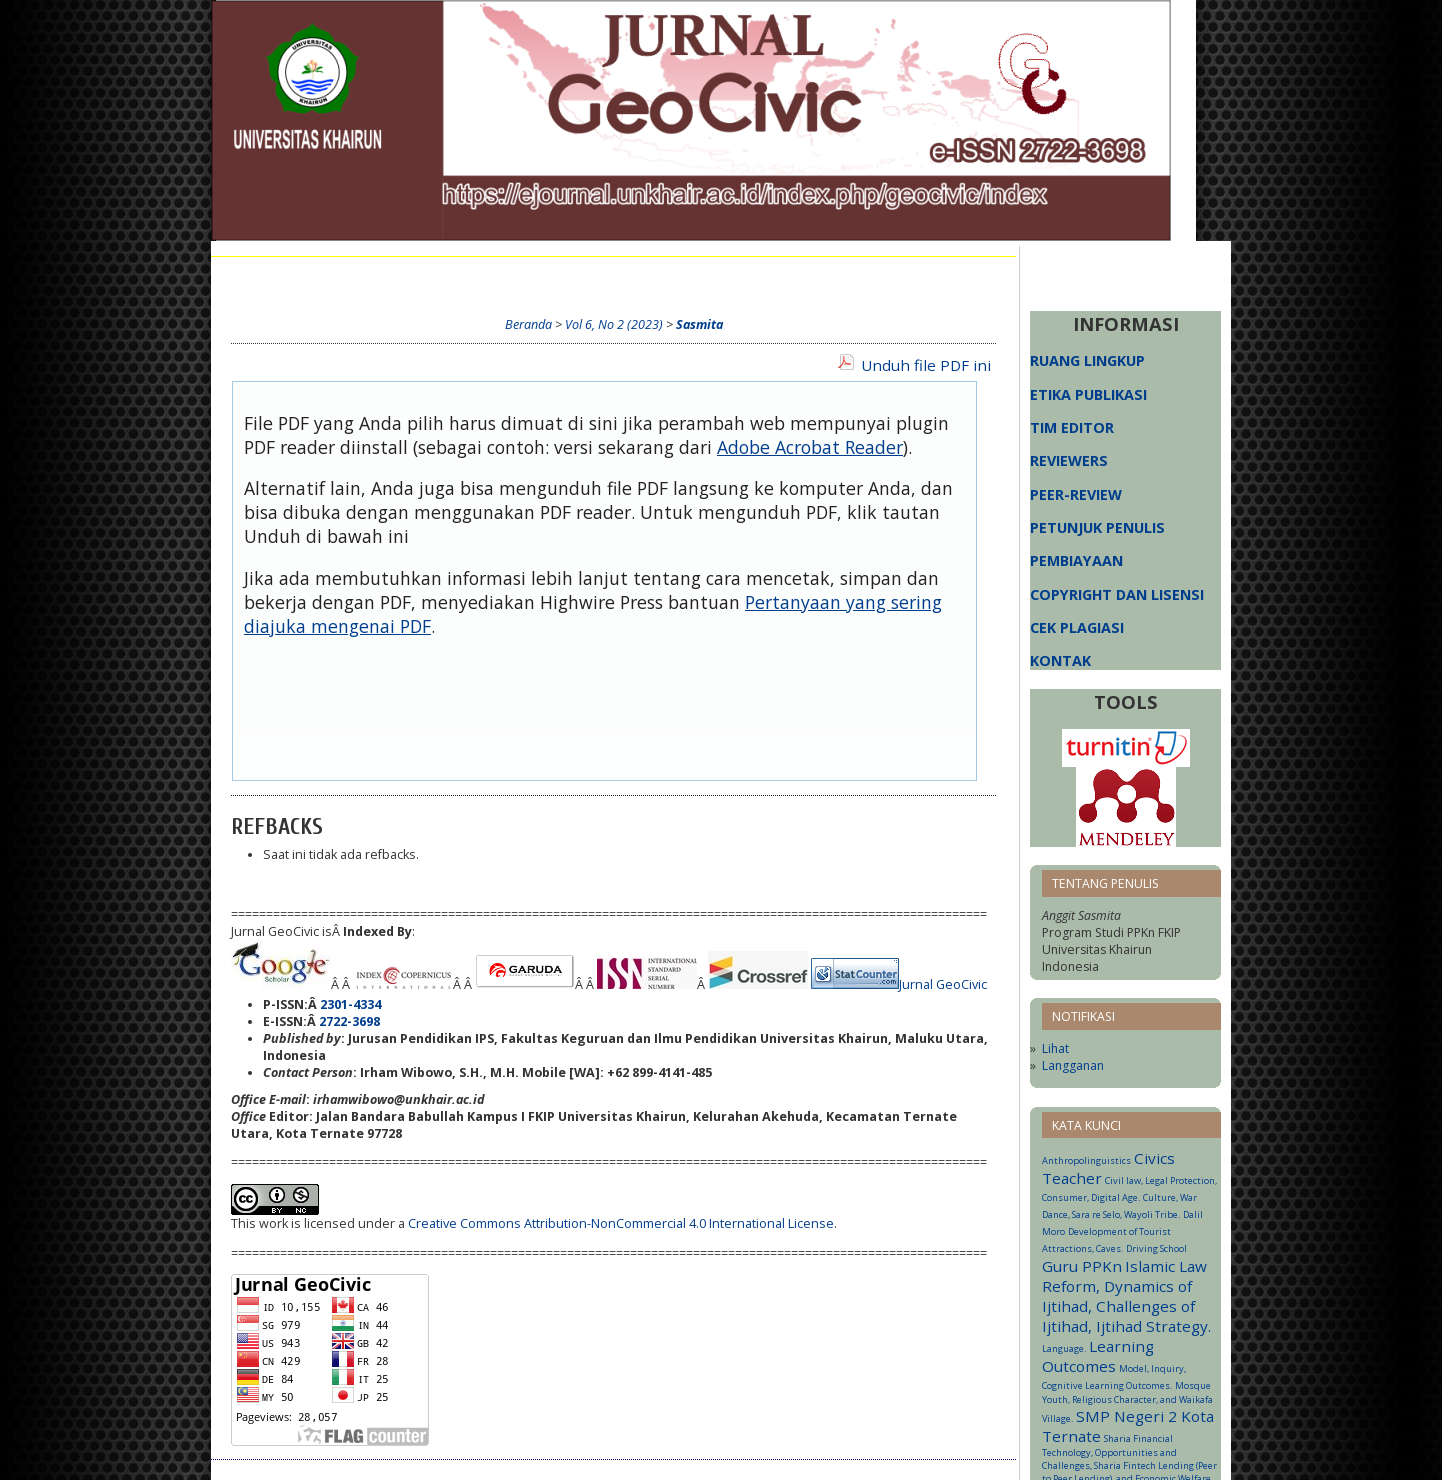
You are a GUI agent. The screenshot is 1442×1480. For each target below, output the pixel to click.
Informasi (750, 276)
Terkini (616, 276)
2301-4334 (350, 1004)
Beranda (258, 276)
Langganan (1073, 1065)
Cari (558, 276)
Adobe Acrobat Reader (810, 447)
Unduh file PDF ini (926, 365)
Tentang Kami (352, 276)
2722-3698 (349, 1021)
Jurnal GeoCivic (943, 984)
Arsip (678, 276)
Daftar (502, 276)
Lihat (1055, 1048)
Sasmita (699, 324)
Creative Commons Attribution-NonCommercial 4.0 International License (621, 1223)
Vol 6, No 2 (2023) (614, 324)
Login (439, 276)
